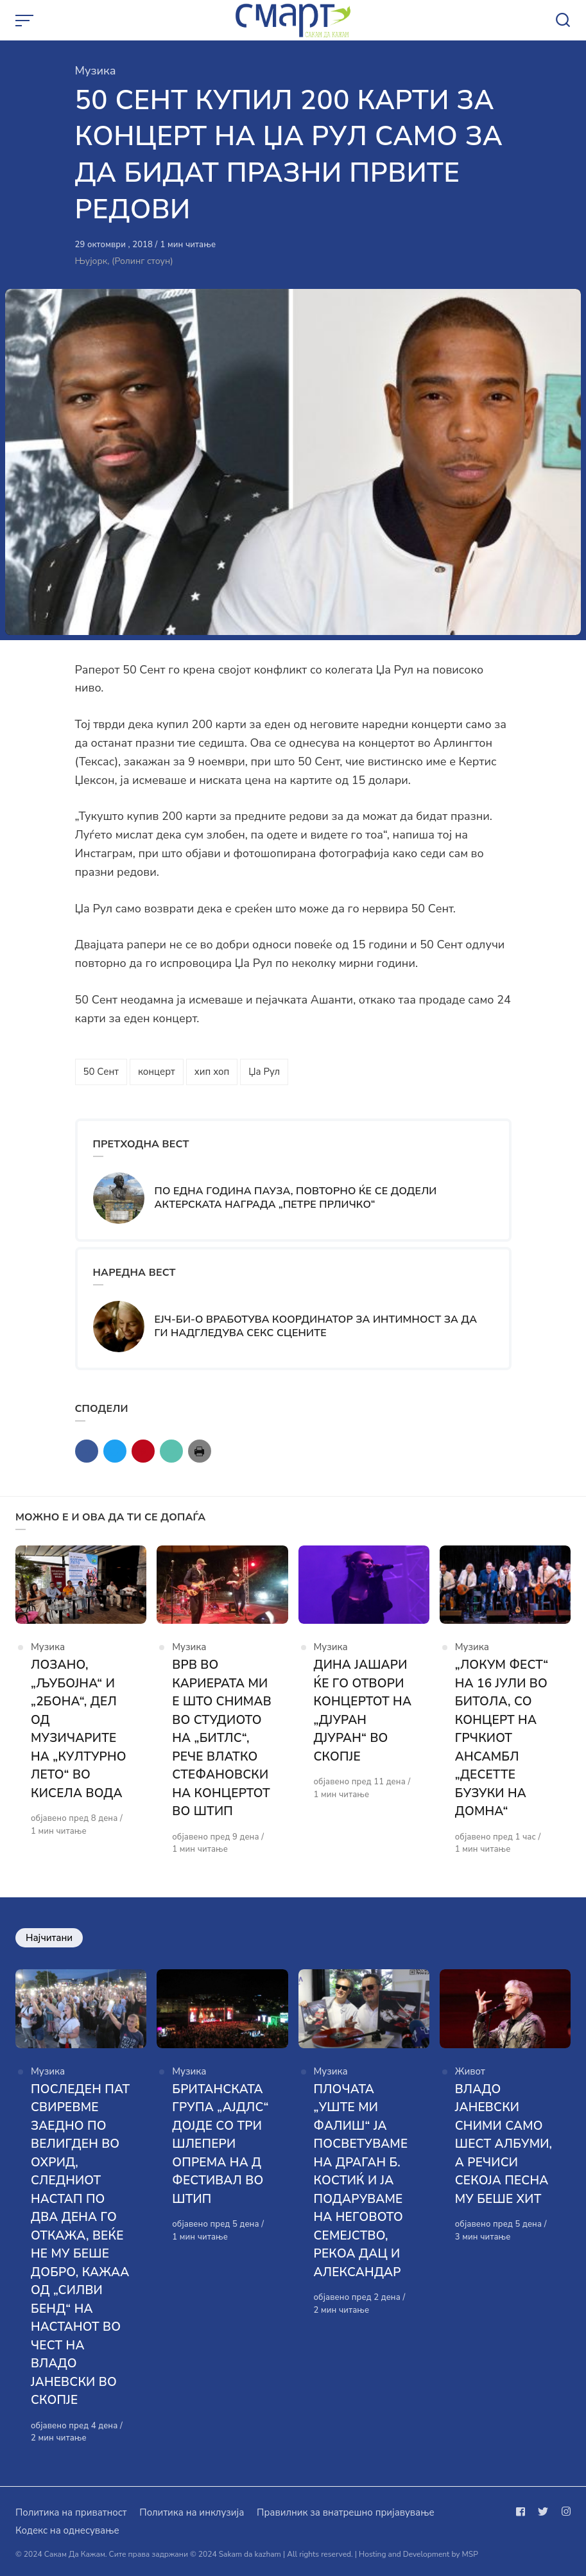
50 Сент (101, 1071)
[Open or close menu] (25, 20)
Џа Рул (264, 1071)
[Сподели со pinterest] (143, 1451)
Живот (470, 2071)
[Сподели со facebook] (86, 1451)
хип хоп (212, 1071)
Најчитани (49, 1937)
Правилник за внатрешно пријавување (345, 2512)
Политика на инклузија (191, 2512)
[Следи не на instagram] (563, 2512)
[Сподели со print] (199, 1451)
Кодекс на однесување (67, 2530)
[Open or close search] (563, 20)
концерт (156, 1071)
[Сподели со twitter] (114, 1451)
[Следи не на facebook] (523, 2512)
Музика (95, 70)
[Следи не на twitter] (543, 2512)
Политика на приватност (70, 2512)
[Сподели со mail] (171, 1451)
